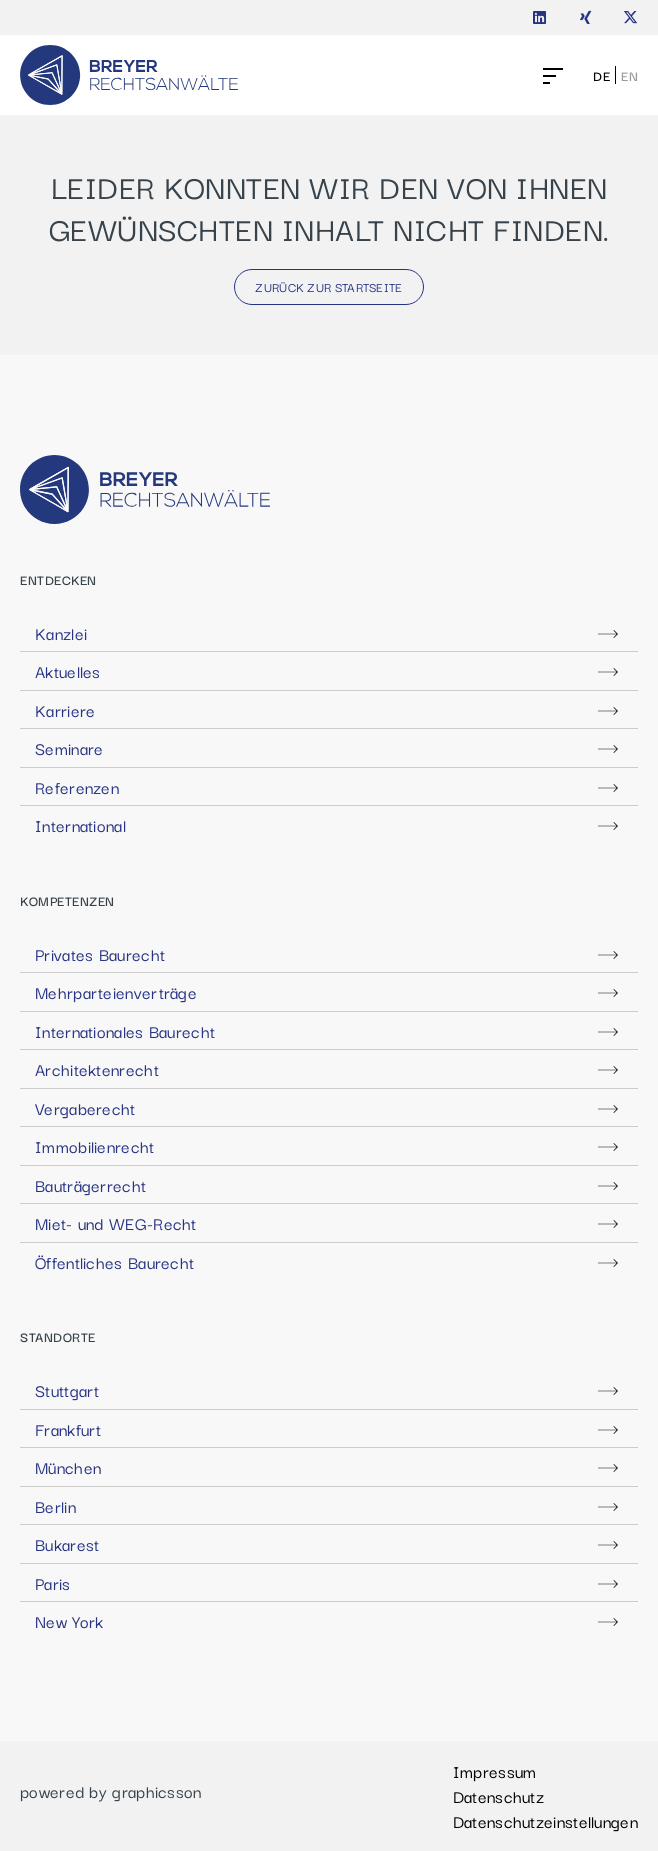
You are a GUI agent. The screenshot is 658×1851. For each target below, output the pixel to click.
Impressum (495, 1771)
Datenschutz (498, 1796)
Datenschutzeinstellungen (545, 1821)
